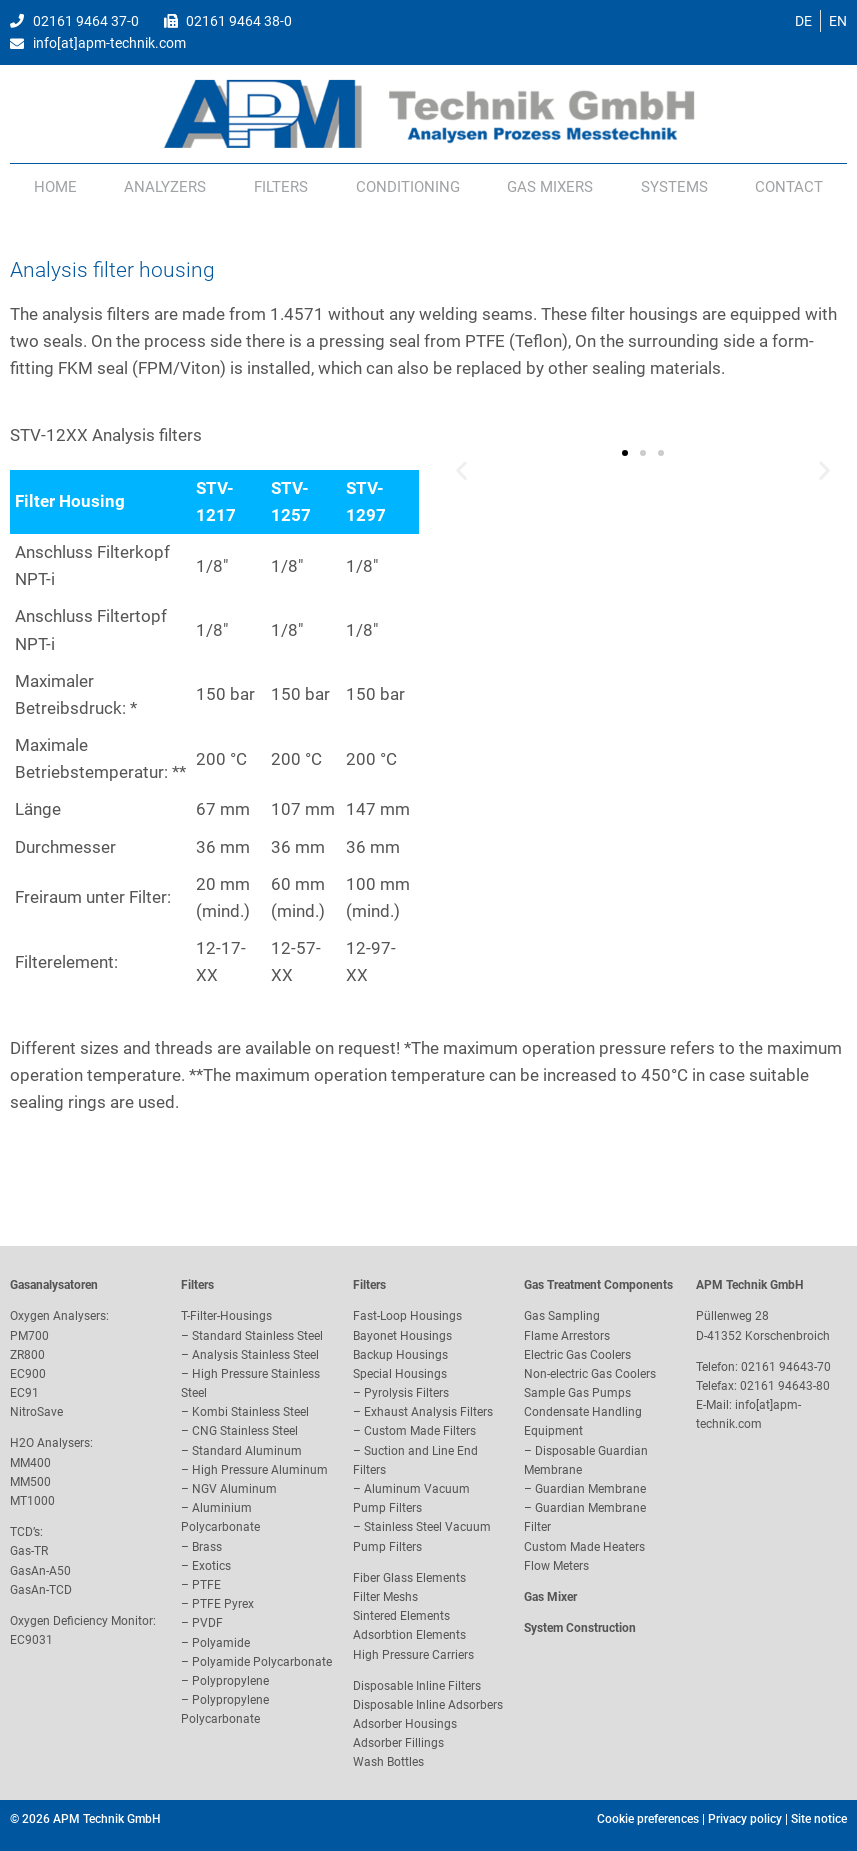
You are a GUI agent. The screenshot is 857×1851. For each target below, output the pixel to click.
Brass (207, 1547)
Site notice (819, 1819)
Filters (281, 187)
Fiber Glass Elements (409, 1578)
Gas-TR (29, 1551)
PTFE (206, 1585)
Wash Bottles (388, 1762)
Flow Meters (556, 1566)
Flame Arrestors (567, 1336)
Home (55, 187)
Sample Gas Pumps (577, 1393)
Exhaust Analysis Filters (428, 1412)
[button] (461, 469)
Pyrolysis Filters (406, 1393)
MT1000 (32, 1501)
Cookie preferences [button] (648, 1819)
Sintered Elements (401, 1616)
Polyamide (221, 1643)
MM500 (30, 1482)
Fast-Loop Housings (407, 1316)
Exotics (211, 1566)
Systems (674, 187)
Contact (789, 187)
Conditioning (408, 187)
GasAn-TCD (41, 1590)
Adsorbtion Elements (409, 1635)
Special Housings (400, 1374)
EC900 (28, 1374)
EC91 (24, 1393)
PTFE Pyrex (223, 1604)
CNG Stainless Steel (245, 1431)
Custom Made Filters (420, 1431)
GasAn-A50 (40, 1571)
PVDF (207, 1623)
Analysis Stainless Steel (255, 1355)
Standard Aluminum (247, 1451)
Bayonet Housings (402, 1336)
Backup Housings (400, 1355)
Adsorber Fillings (398, 1743)
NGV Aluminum (234, 1489)
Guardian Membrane (590, 1489)
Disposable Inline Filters (417, 1686)
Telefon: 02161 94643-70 (763, 1367)
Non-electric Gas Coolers (590, 1374)
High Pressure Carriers (413, 1655)
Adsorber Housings (405, 1724)
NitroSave (36, 1412)
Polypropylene (230, 1681)
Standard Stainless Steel (257, 1336)
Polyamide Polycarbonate (262, 1662)
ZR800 (27, 1355)
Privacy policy (745, 1819)
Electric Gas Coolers (577, 1355)
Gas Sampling (562, 1316)
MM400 (30, 1463)
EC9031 (31, 1640)
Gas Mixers (550, 187)
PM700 (29, 1336)
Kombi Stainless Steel (250, 1412)
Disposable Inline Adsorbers (428, 1705)
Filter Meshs (385, 1597)
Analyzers (165, 187)
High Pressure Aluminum (260, 1470)
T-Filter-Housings (226, 1316)
